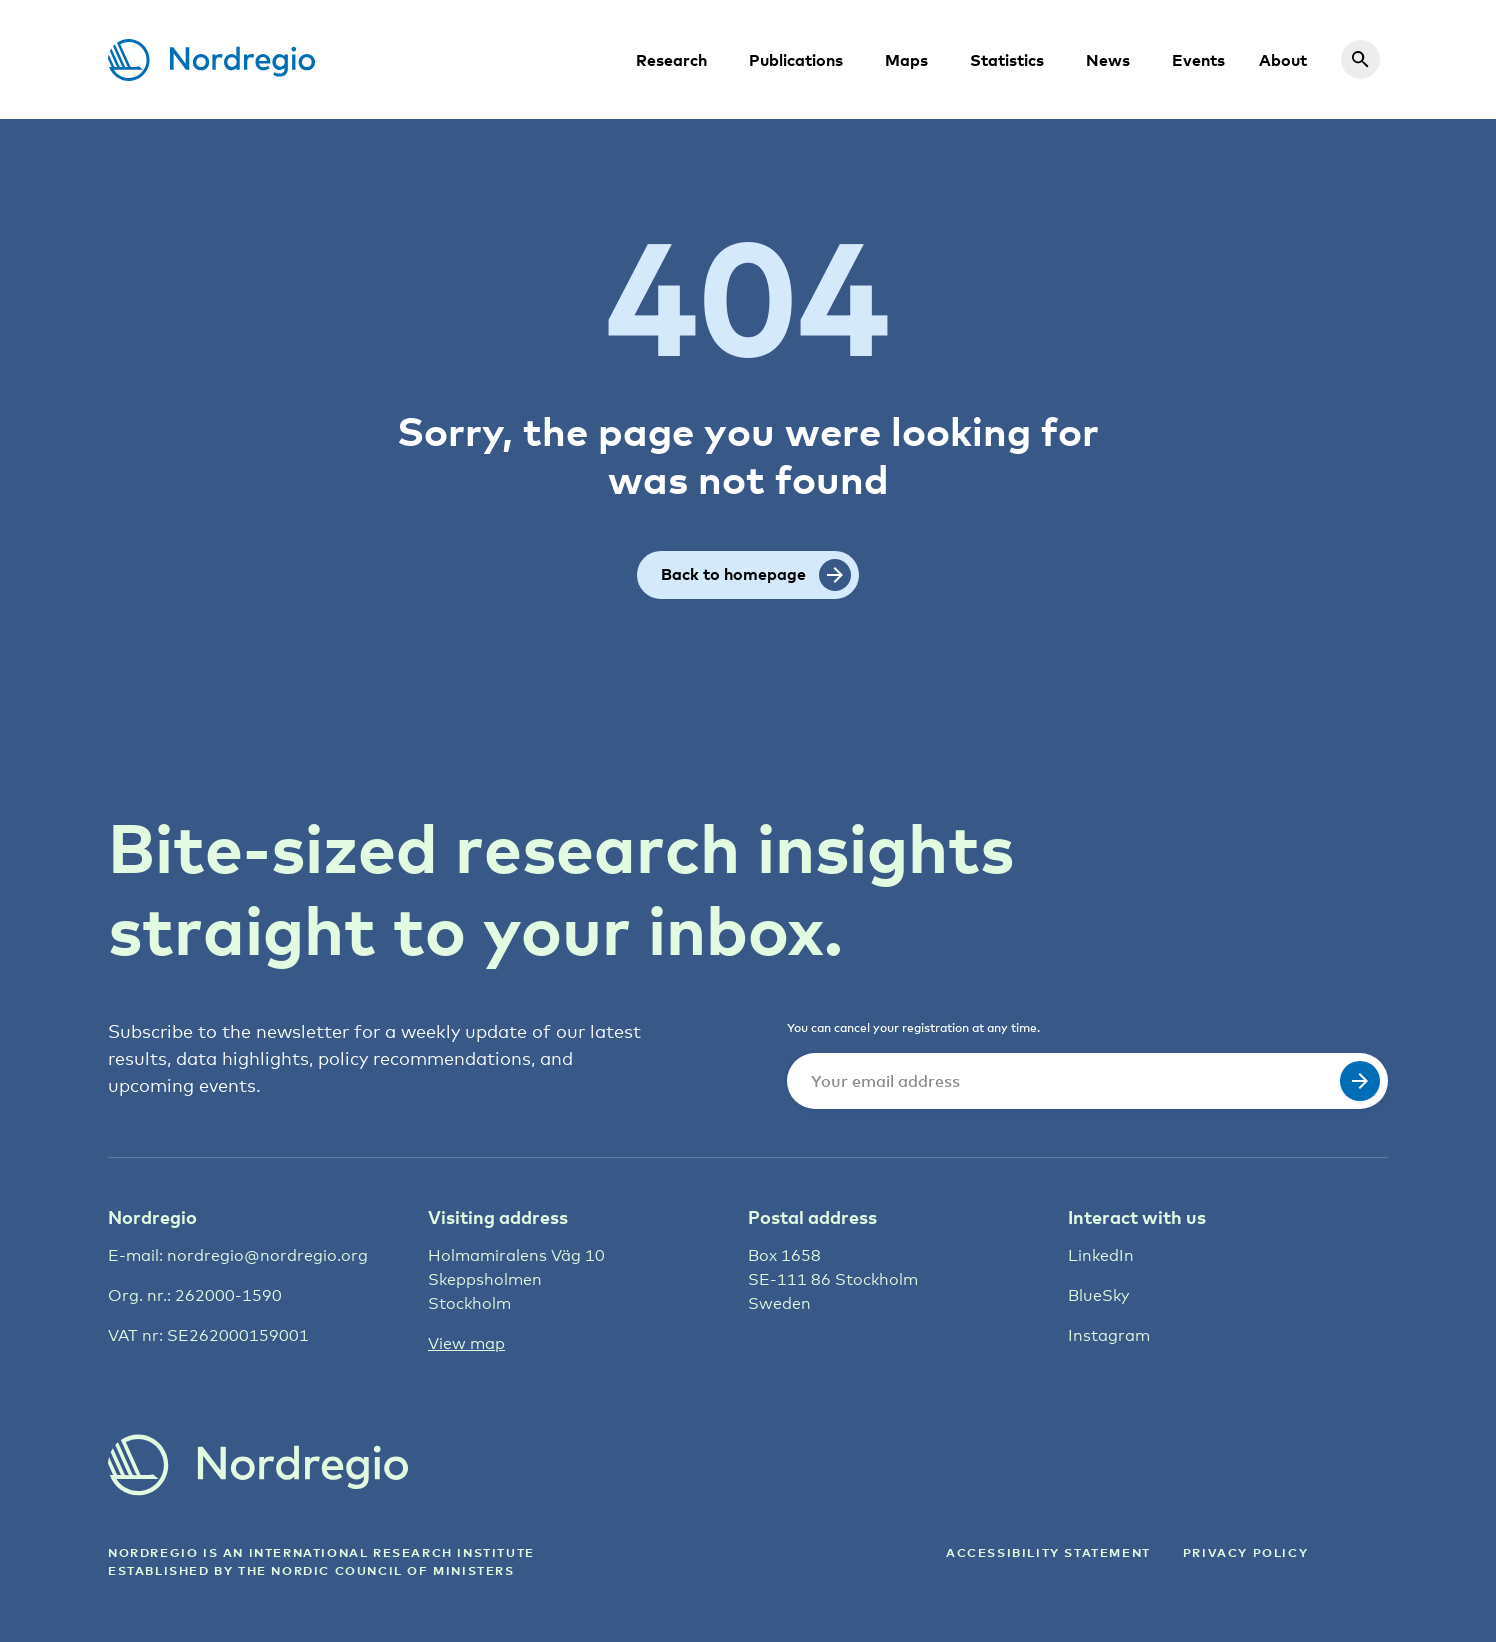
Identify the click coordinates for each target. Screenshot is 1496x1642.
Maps (906, 60)
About (1283, 60)
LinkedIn (1101, 1255)
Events (1198, 60)
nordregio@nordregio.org (267, 1255)
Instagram (1109, 1335)
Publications (796, 60)
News (1108, 60)
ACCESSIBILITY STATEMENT (1048, 1552)
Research (671, 60)
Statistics (1007, 60)
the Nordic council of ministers (376, 1570)
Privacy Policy (1245, 1552)
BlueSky (1098, 1295)
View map (466, 1343)
